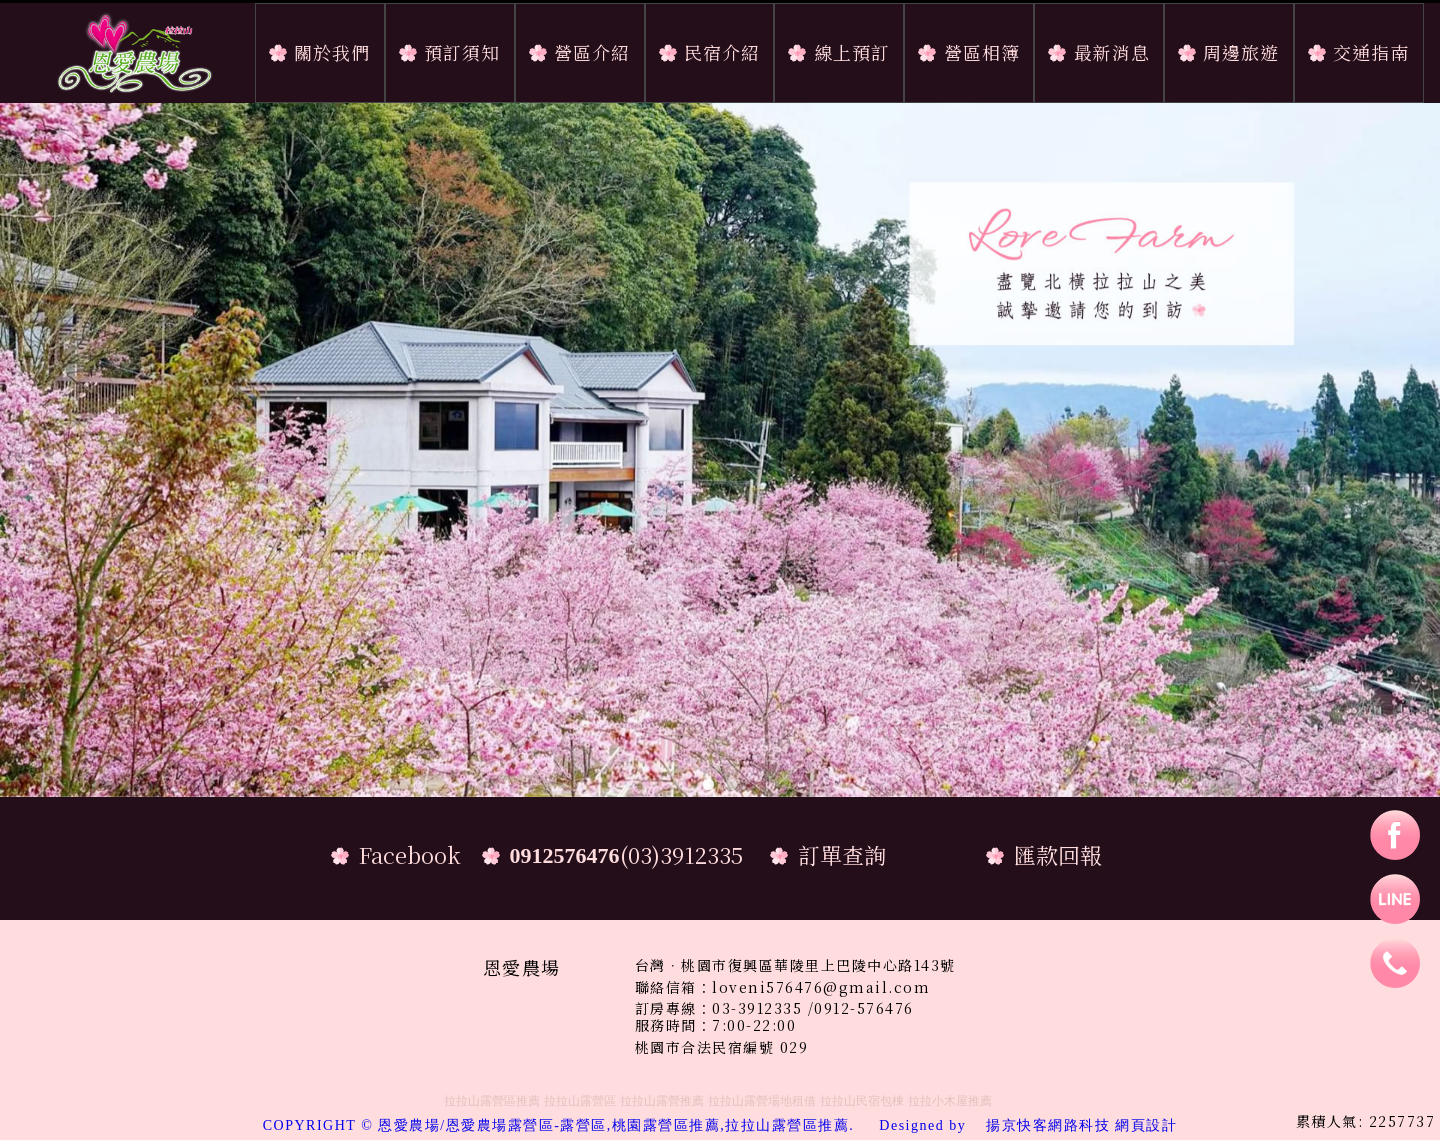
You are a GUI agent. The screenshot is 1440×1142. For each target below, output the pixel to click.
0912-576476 (864, 1008)
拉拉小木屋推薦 (950, 1101)
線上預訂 (852, 52)
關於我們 (332, 52)
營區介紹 (592, 52)
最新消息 (1112, 52)
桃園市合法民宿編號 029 (722, 1047)
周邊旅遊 (1241, 52)
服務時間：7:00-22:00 (716, 1025)
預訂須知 (462, 52)
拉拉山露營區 (580, 1101)
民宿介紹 (722, 52)
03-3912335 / (763, 1008)
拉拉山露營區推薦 (492, 1101)
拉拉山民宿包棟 (862, 1101)
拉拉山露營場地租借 (762, 1101)
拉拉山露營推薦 (662, 1101)
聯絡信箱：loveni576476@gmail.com (783, 987)
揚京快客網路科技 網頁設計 (1081, 1125)
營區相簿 (982, 52)
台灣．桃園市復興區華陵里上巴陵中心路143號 (795, 965)
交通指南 (1371, 52)
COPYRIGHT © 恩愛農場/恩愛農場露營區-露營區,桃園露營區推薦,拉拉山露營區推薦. (624, 1125)
